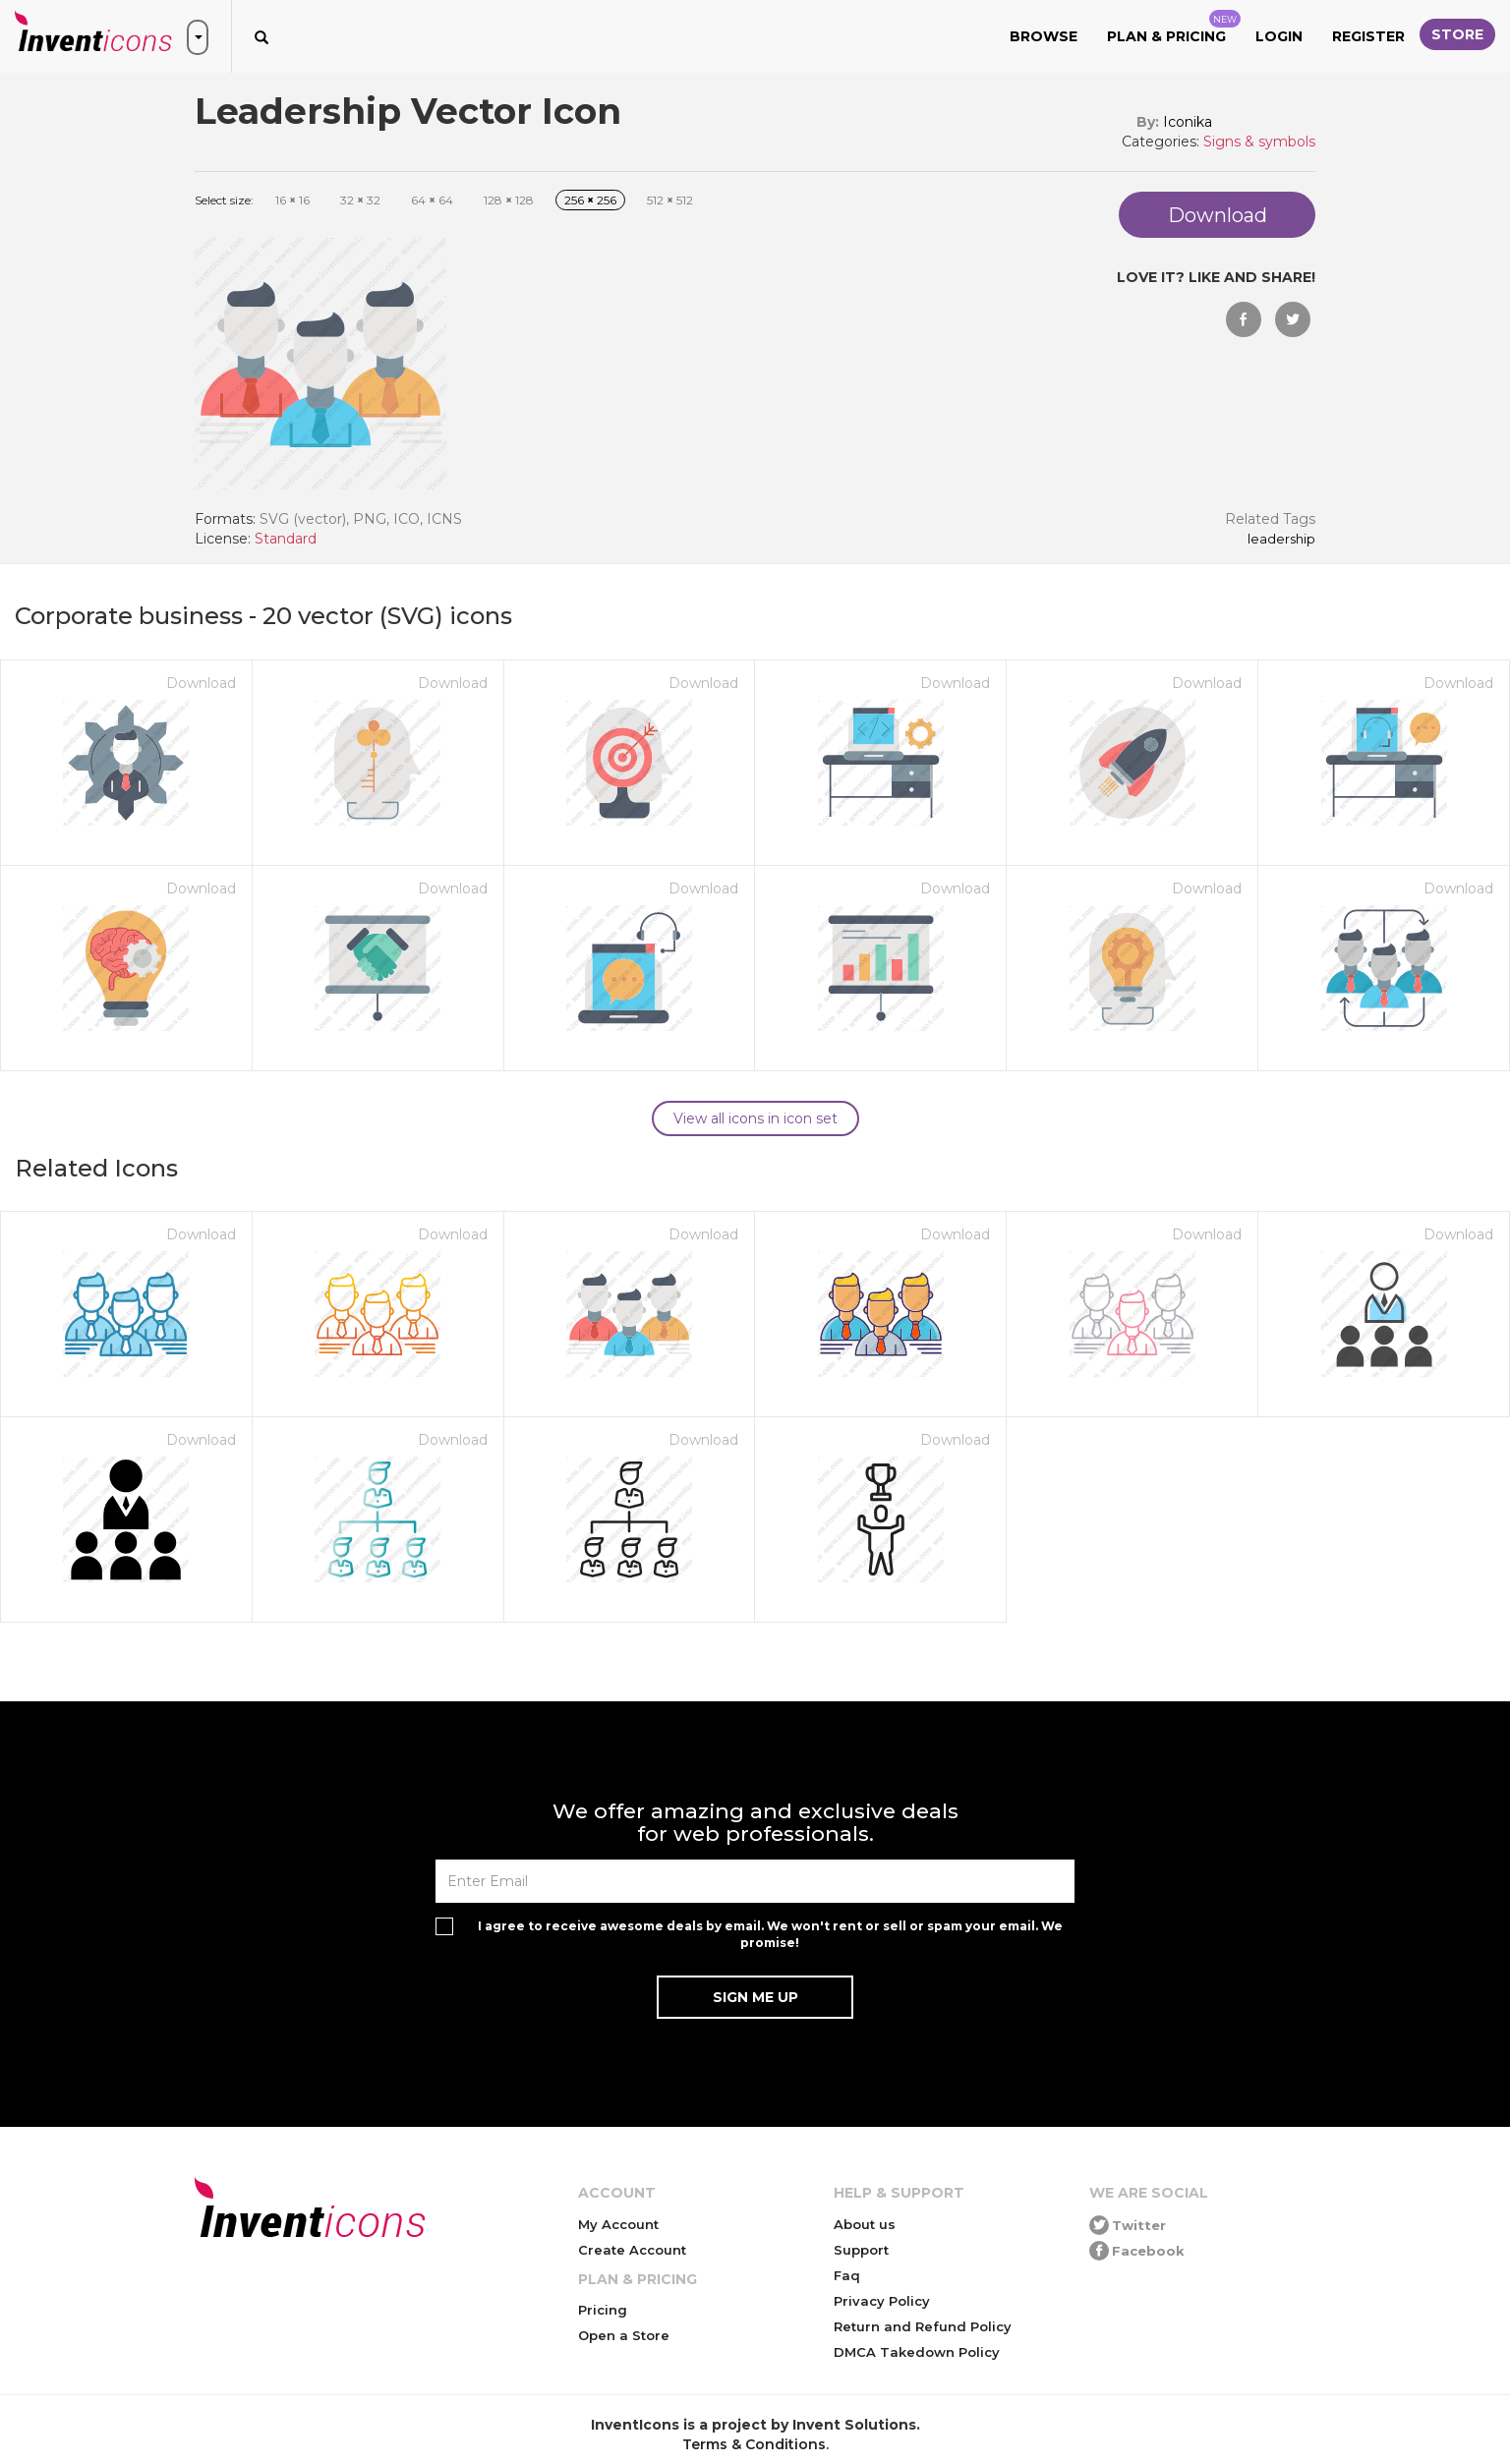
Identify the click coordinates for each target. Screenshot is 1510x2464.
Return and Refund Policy (923, 2326)
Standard (286, 538)
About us (865, 2224)
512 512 (670, 200)
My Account (618, 2224)
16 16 (292, 200)
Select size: (224, 200)
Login (1279, 36)
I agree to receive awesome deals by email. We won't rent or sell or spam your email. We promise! (770, 1934)
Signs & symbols (1259, 141)
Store (1457, 34)
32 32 (360, 200)
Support (861, 2250)
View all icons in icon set (755, 1118)
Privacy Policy (882, 2301)
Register (1368, 36)
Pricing (602, 2310)
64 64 (432, 200)
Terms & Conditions (754, 2444)
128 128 (509, 200)
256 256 (590, 200)
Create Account (632, 2250)
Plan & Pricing (1174, 27)
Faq (847, 2275)
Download (201, 683)
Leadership (1281, 539)
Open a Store (623, 2335)
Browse (1043, 36)
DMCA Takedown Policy (917, 2352)
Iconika (1187, 122)
